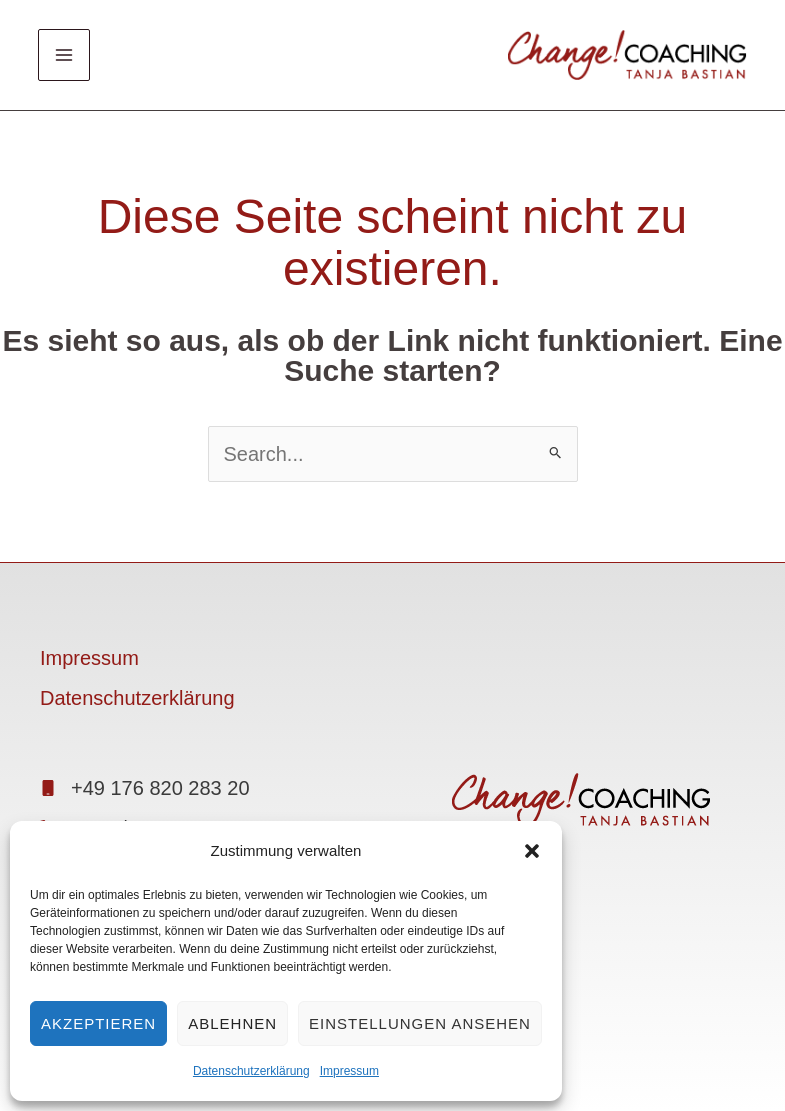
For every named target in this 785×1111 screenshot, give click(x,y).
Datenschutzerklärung (251, 1071)
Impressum (349, 1071)
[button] (532, 851)
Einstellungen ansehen (420, 1023)
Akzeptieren (98, 1023)
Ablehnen (232, 1023)
